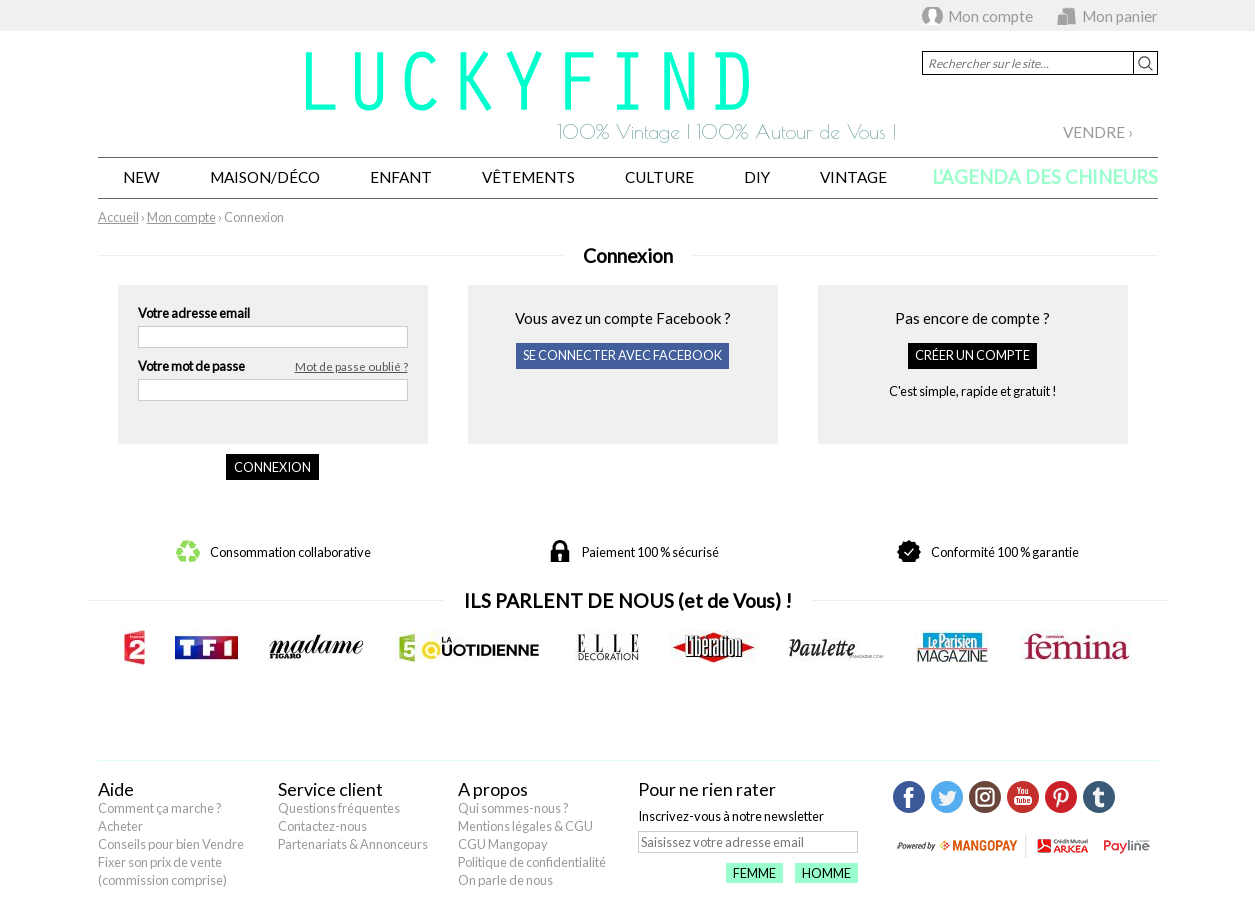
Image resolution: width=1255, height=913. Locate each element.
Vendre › (1098, 132)
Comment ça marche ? (160, 808)
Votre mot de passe (273, 367)
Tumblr (1099, 797)
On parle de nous (505, 880)
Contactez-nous (322, 826)
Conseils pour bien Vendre (171, 844)
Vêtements (528, 177)
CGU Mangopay (503, 844)
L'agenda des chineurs (1045, 177)
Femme (754, 873)
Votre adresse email (194, 313)
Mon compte (990, 16)
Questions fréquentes (339, 808)
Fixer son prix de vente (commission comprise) (162, 871)
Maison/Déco (265, 177)
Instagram (985, 797)
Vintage (853, 177)
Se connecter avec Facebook (622, 355)
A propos (493, 789)
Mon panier (1120, 16)
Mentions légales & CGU (525, 826)
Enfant (401, 177)
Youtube (1023, 797)
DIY (757, 177)
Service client (330, 789)
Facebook (909, 797)
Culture (659, 177)
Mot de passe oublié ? (351, 366)
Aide (116, 789)
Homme (826, 873)
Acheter (120, 826)
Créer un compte (972, 355)
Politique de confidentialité (532, 862)
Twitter (947, 797)
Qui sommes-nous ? (513, 808)
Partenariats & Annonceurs (353, 844)
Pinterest (1061, 797)
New (141, 177)
